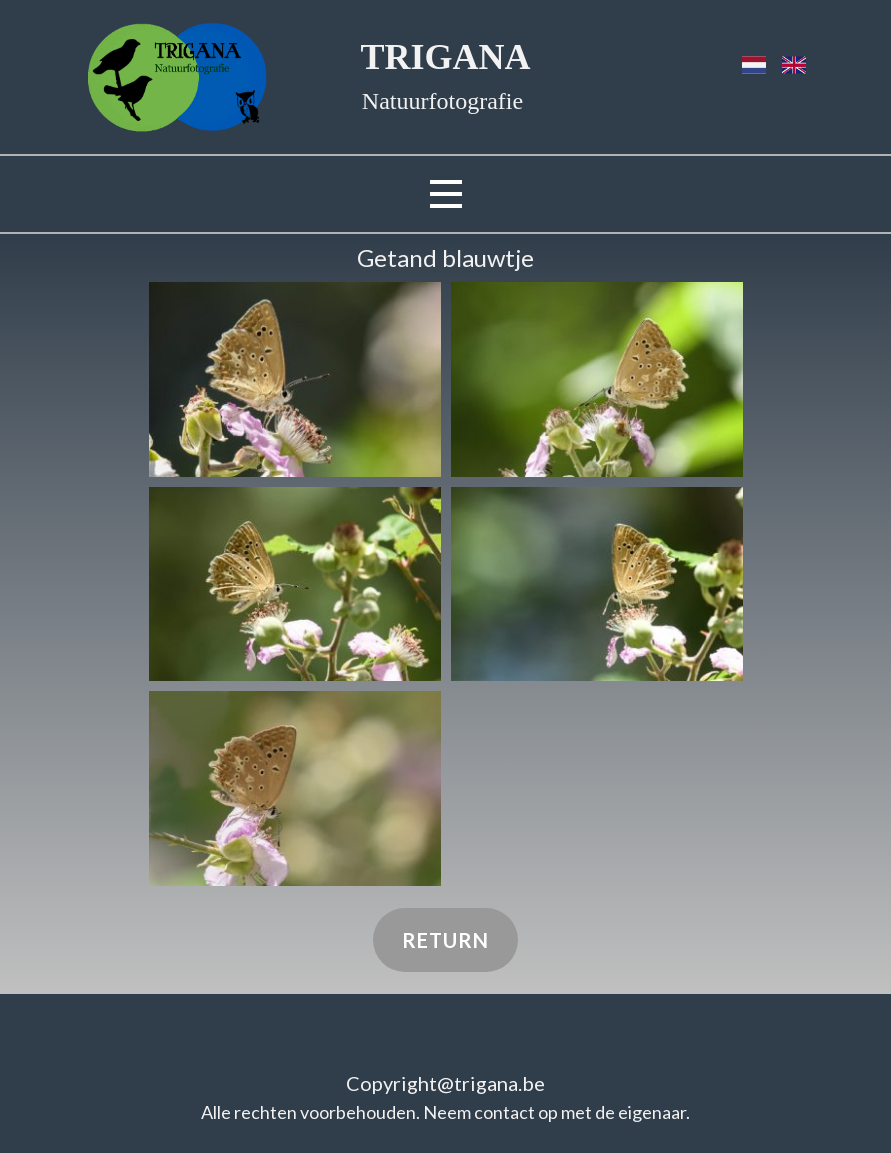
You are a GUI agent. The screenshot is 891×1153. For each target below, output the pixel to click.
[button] (295, 379)
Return (445, 940)
